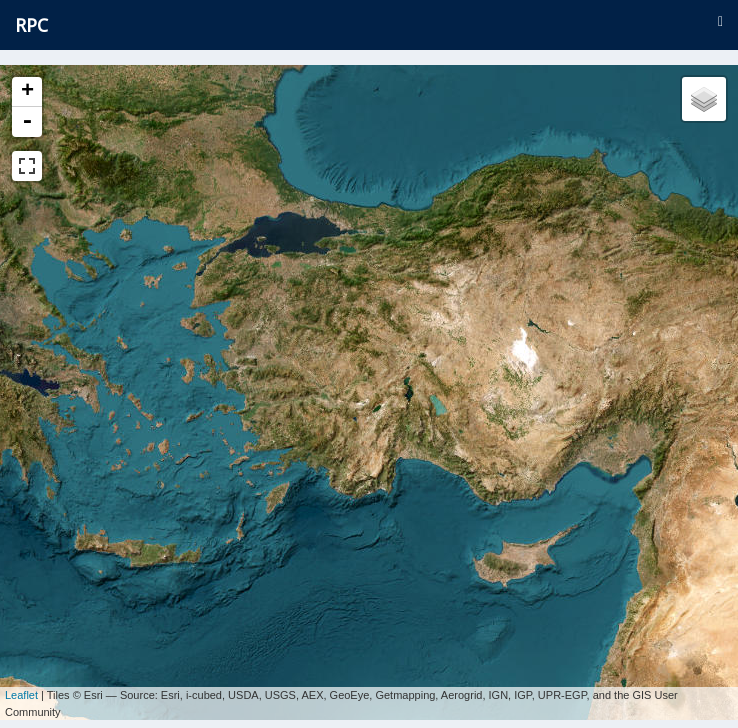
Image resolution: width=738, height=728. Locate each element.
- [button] (27, 122)
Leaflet (21, 688)
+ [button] (27, 92)
